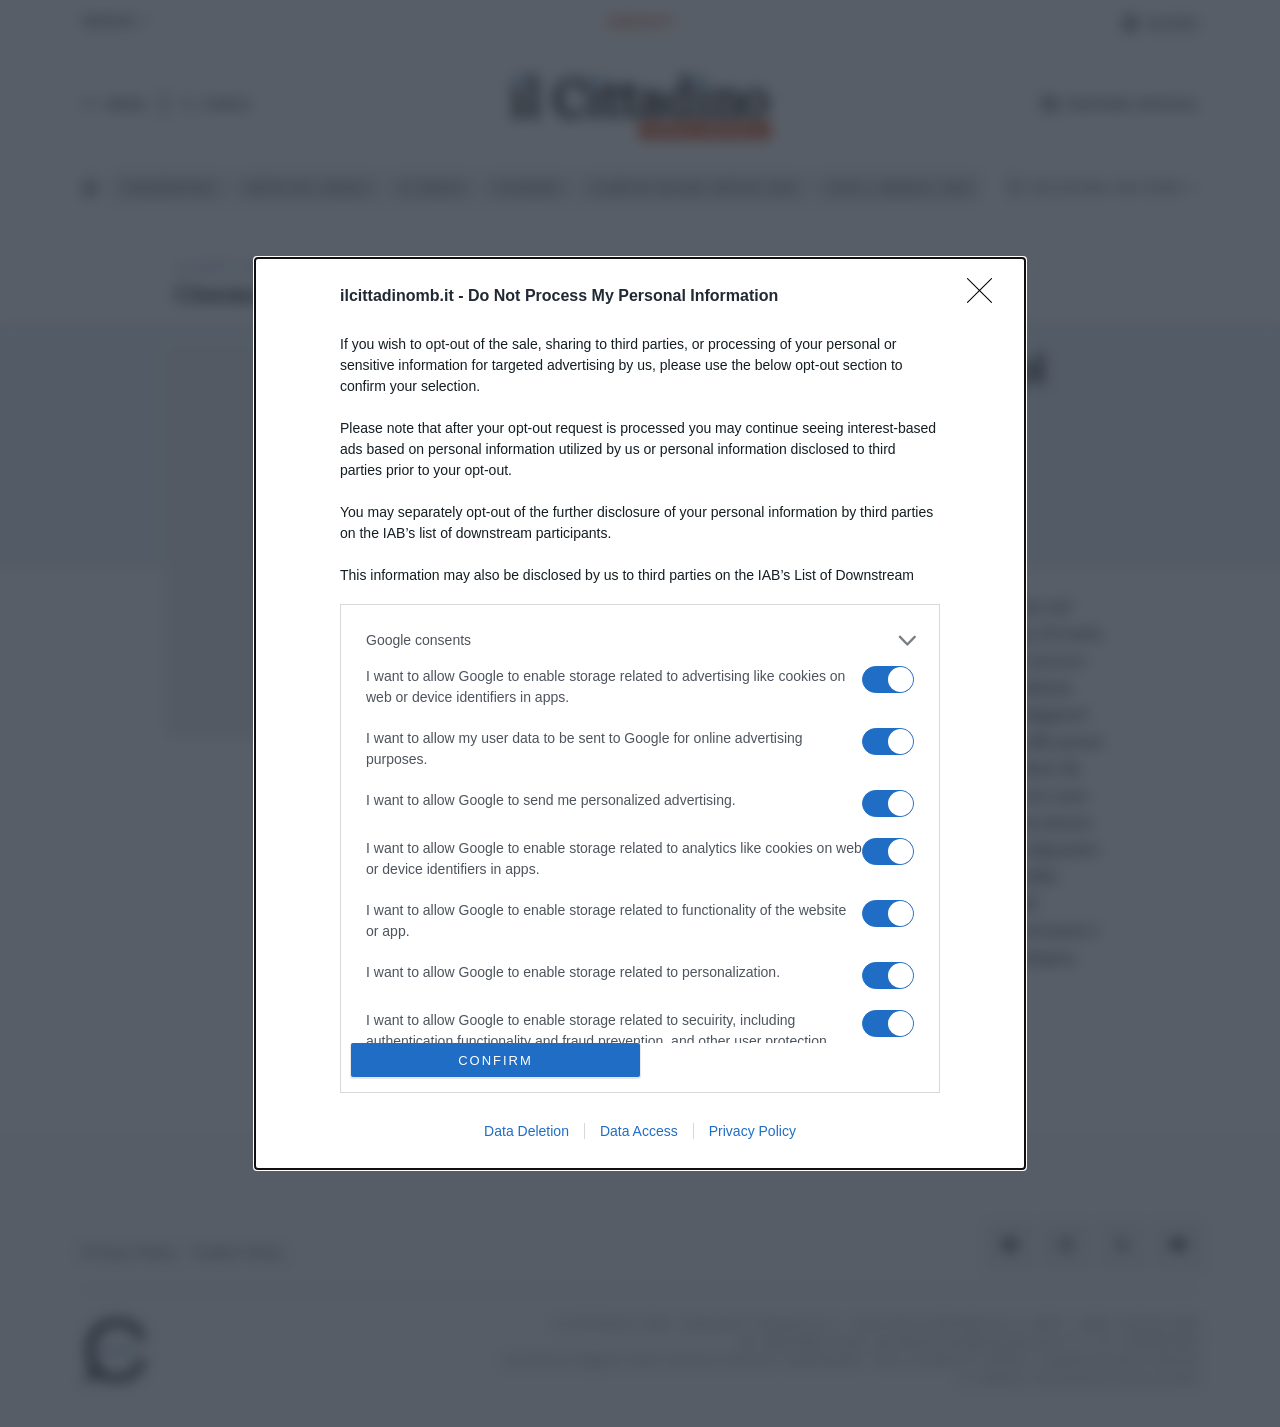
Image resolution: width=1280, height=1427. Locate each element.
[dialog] (640, 713)
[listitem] (640, 640)
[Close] (986, 297)
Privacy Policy (752, 1131)
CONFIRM (495, 1060)
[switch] (888, 679)
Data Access (639, 1131)
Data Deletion (526, 1131)
